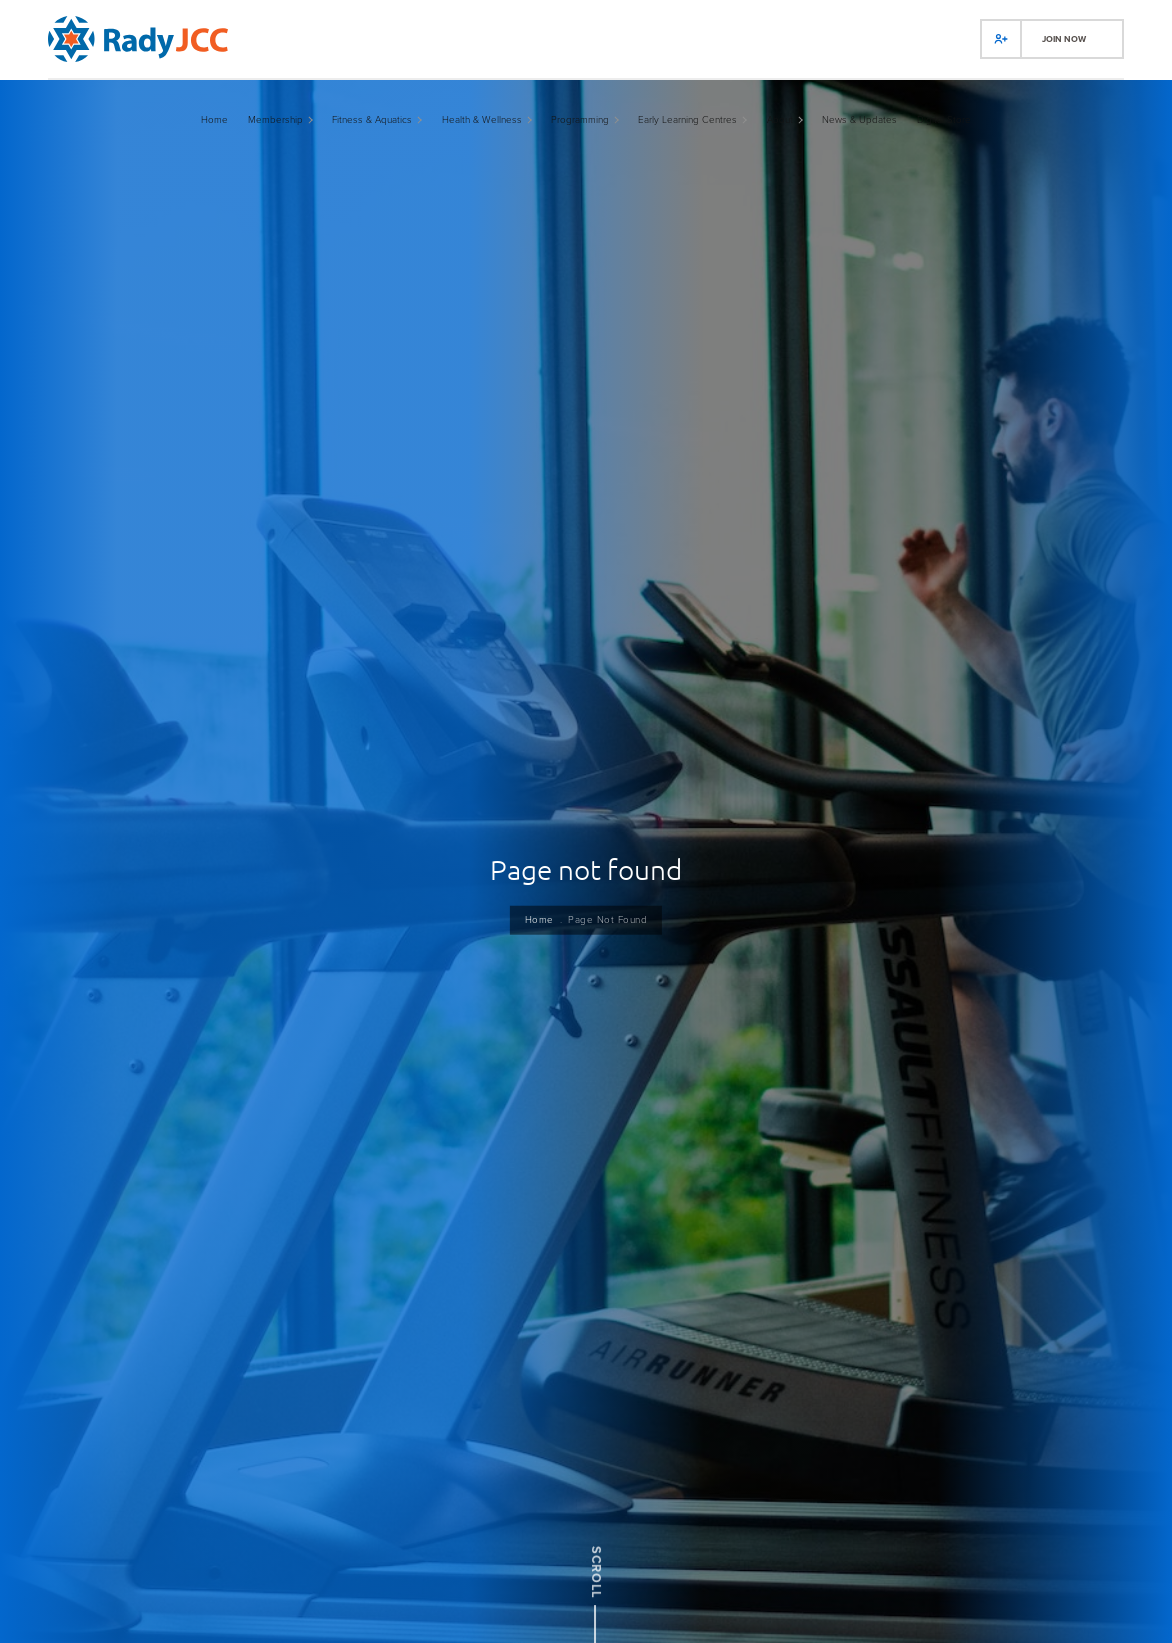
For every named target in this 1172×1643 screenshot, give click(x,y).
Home (535, 921)
